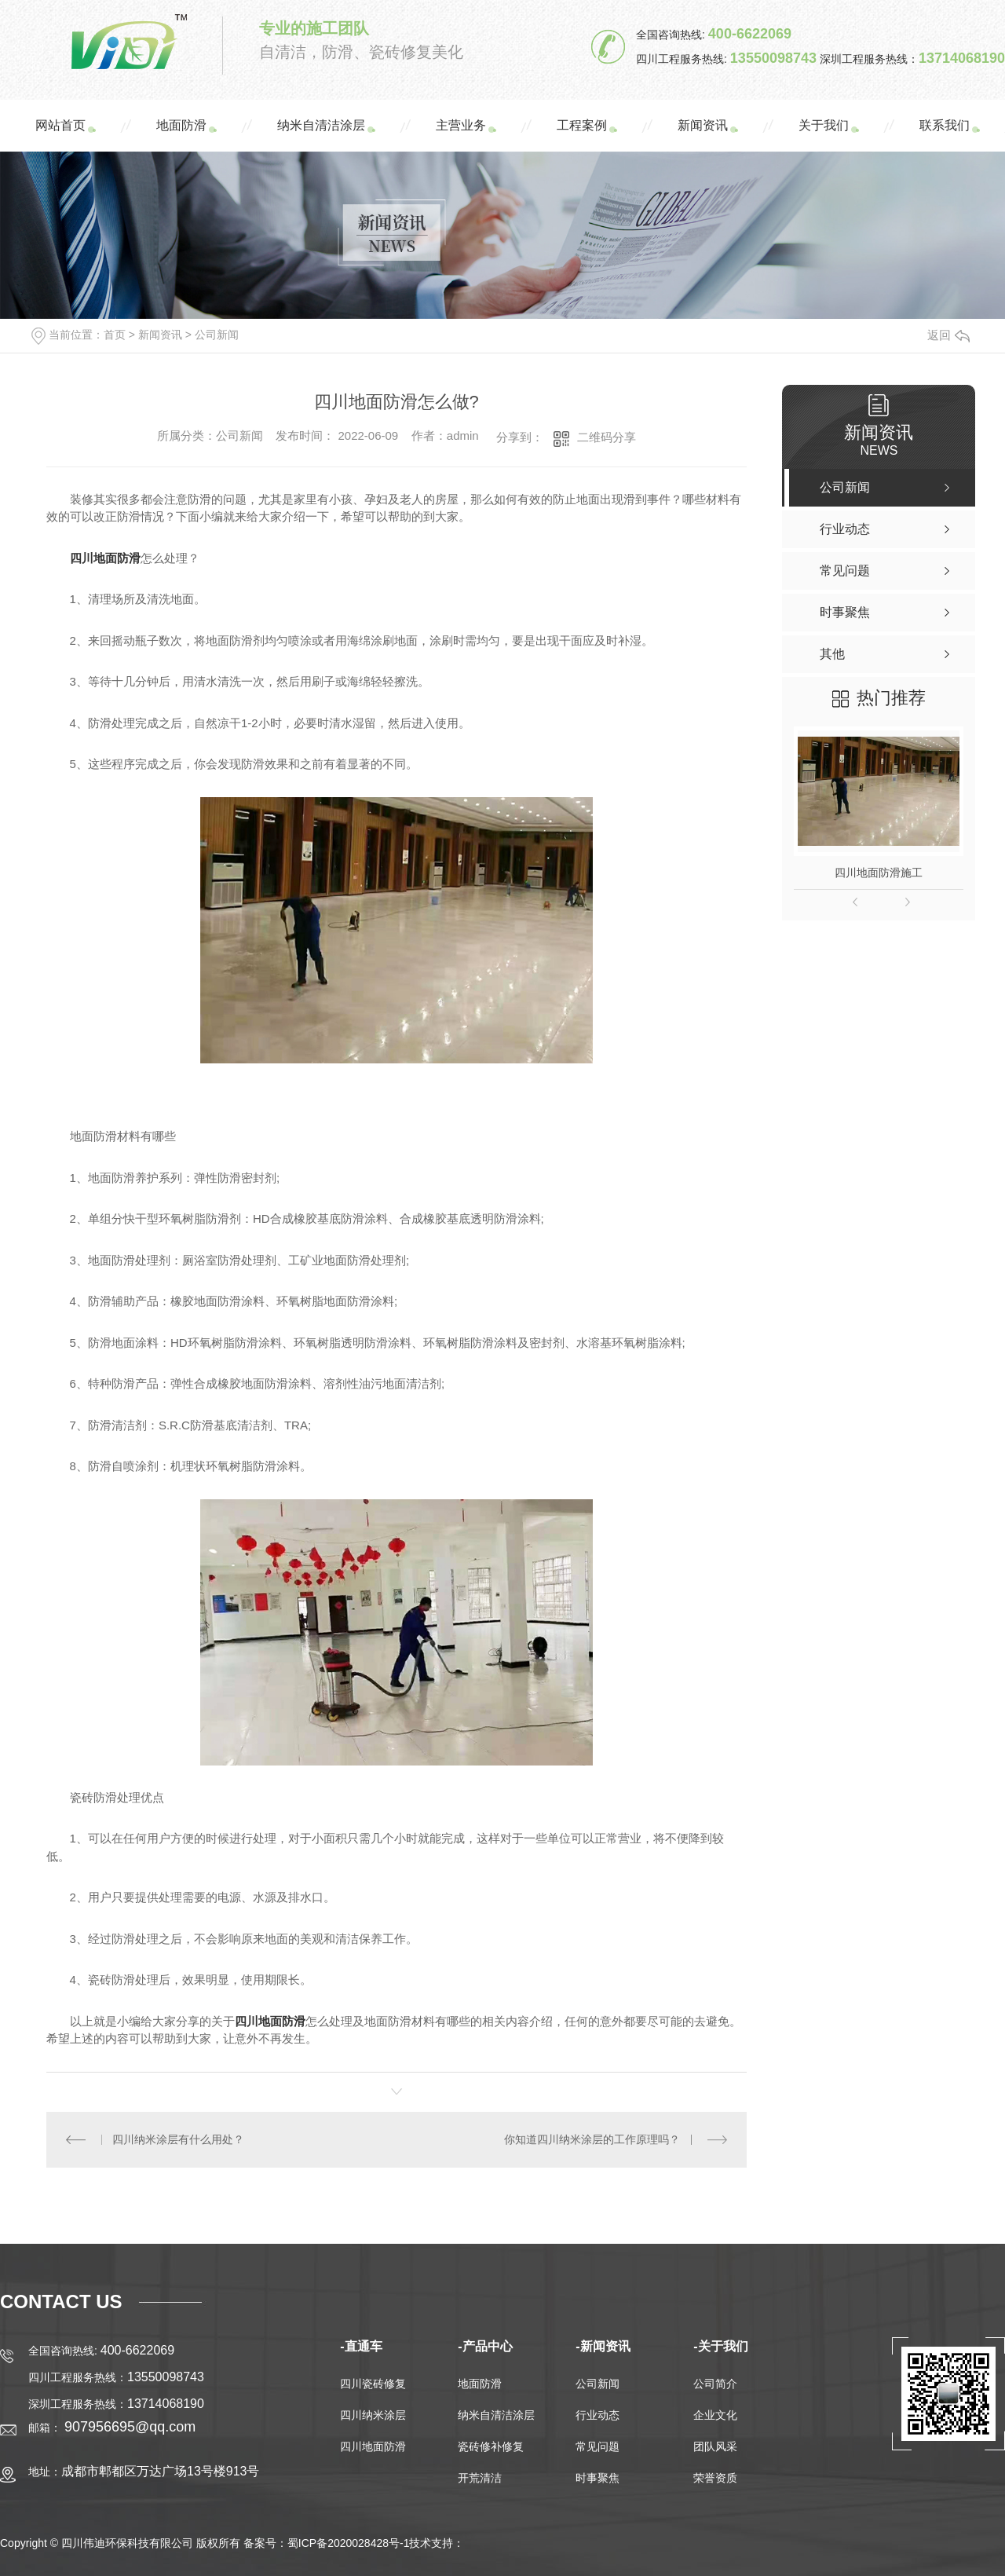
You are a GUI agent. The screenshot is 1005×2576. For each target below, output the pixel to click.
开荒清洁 (480, 2478)
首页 (115, 334)
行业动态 (597, 2415)
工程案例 (582, 125)
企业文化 (715, 2415)
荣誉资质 (715, 2478)
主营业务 (461, 125)
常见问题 (597, 2446)
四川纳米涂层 (373, 2415)
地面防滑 (181, 125)
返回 (948, 335)
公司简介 (715, 2383)
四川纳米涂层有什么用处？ (178, 2139)
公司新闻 (217, 334)
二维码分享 (606, 437)
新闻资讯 (703, 125)
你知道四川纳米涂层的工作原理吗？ (592, 2139)
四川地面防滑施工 (879, 872)
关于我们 (824, 125)
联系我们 (944, 125)
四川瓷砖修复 (373, 2383)
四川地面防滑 (373, 2446)
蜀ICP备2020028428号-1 (348, 2543)
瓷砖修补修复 (491, 2446)
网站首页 (60, 125)
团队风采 (715, 2446)
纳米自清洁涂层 (321, 125)
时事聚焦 (597, 2478)
